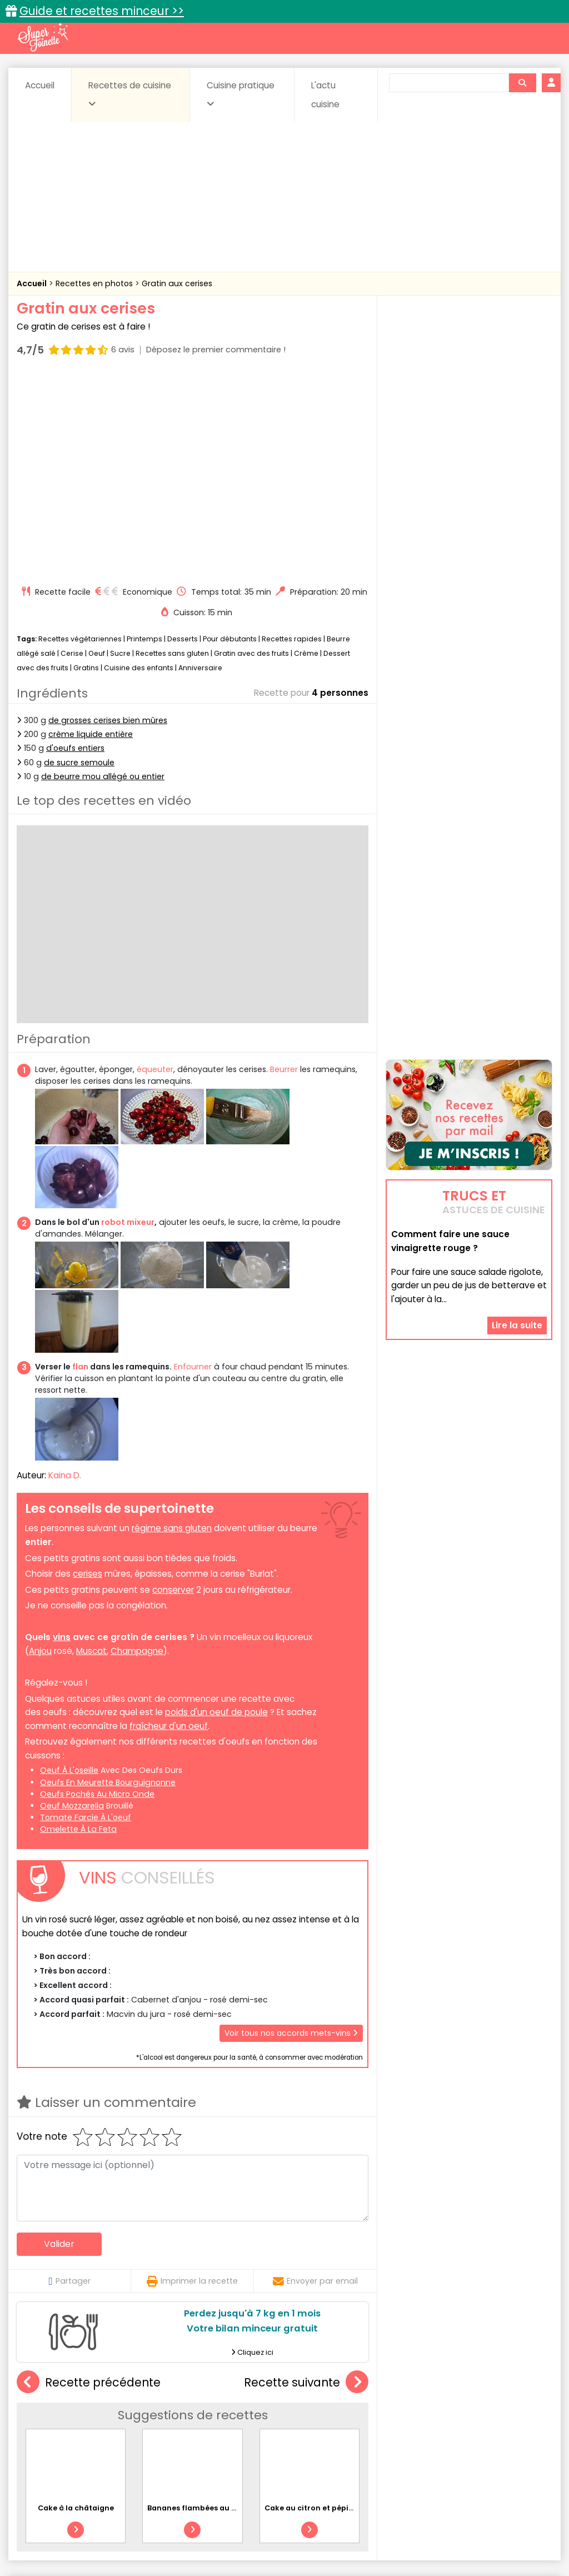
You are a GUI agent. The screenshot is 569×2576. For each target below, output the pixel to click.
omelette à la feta (78, 1629)
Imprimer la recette (192, 2081)
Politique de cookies (135, 2543)
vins (62, 1437)
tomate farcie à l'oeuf (85, 1617)
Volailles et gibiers (287, 2456)
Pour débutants (230, 439)
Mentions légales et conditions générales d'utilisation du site (300, 2532)
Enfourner (193, 1166)
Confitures (316, 2424)
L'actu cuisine (325, 94)
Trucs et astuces (440, 2400)
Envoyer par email (315, 2081)
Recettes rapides (292, 439)
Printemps (144, 439)
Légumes (441, 2434)
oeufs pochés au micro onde (97, 1594)
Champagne (137, 1451)
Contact (158, 2532)
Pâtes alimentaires (103, 2445)
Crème (306, 454)
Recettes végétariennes (80, 439)
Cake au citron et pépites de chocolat (335, 2308)
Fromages (346, 2434)
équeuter (155, 869)
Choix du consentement (433, 2543)
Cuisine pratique (240, 93)
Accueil (39, 85)
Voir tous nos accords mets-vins (291, 1833)
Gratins (86, 467)
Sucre (120, 454)
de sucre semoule (79, 562)
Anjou (40, 1451)
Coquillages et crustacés (456, 2424)
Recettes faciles (134, 2400)
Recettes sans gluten (172, 454)
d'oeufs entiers (75, 548)
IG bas (394, 2434)
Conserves (373, 2424)
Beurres (162, 2424)
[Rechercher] (522, 82)
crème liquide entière (90, 534)
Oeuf (96, 454)
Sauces (262, 2445)
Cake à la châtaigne (76, 2308)
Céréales (262, 2424)
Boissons (211, 2424)
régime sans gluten (172, 1328)
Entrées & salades (125, 2434)
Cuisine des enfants (138, 467)
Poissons (171, 2445)
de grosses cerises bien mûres (107, 520)
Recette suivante (306, 2182)
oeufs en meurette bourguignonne (108, 1582)
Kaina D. (64, 1275)
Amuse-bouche (101, 2424)
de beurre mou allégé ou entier (102, 576)
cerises (87, 1374)
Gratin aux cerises (177, 283)
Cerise (72, 454)
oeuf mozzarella (72, 1605)
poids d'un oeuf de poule (216, 1512)
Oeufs (488, 2434)
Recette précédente (89, 2182)
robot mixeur (127, 1022)
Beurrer (284, 869)
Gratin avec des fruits (251, 454)
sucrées (395, 2445)
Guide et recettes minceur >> (101, 11)
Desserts (182, 439)
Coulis (531, 2424)
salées (218, 2445)
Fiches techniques (342, 2400)
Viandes (443, 2445)
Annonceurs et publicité (83, 2532)
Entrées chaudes (207, 2434)
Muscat (91, 1451)
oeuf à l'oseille (69, 1570)
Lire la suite (517, 1258)
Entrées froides (283, 2434)
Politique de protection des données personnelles (281, 2543)
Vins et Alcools (502, 2445)
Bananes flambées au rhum (199, 2308)
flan (80, 1166)
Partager (69, 2081)
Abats (43, 2424)
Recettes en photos (95, 283)
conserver (173, 1390)
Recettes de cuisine (129, 93)
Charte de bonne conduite (475, 2532)
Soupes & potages (328, 2445)
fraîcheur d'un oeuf (168, 1526)
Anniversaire (200, 467)
